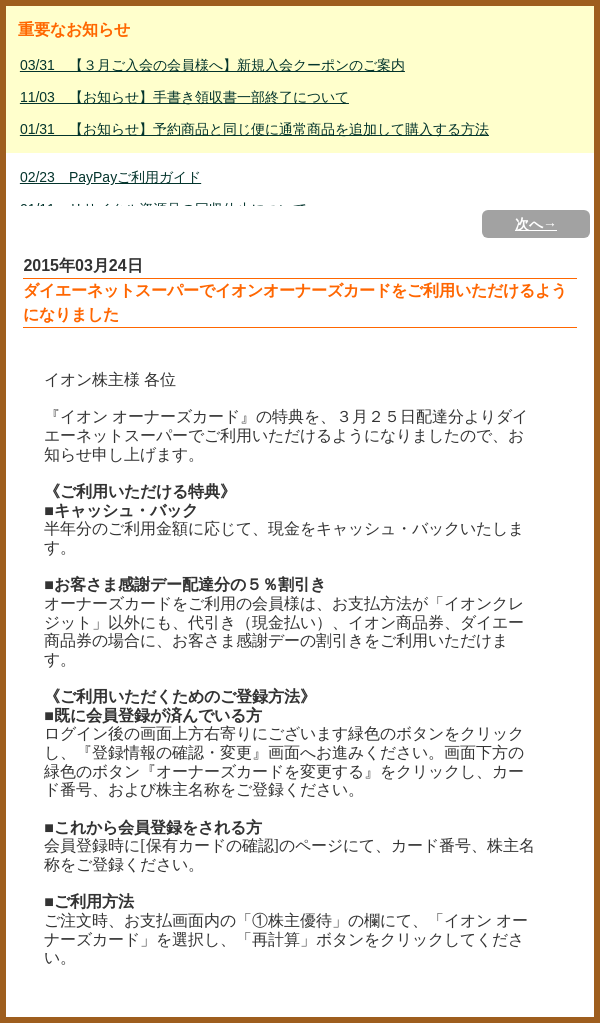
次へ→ (536, 224)
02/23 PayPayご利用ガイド (110, 177)
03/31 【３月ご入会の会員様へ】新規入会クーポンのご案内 (212, 65)
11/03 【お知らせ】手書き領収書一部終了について (184, 97)
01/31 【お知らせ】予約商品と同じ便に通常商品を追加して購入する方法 (254, 129)
